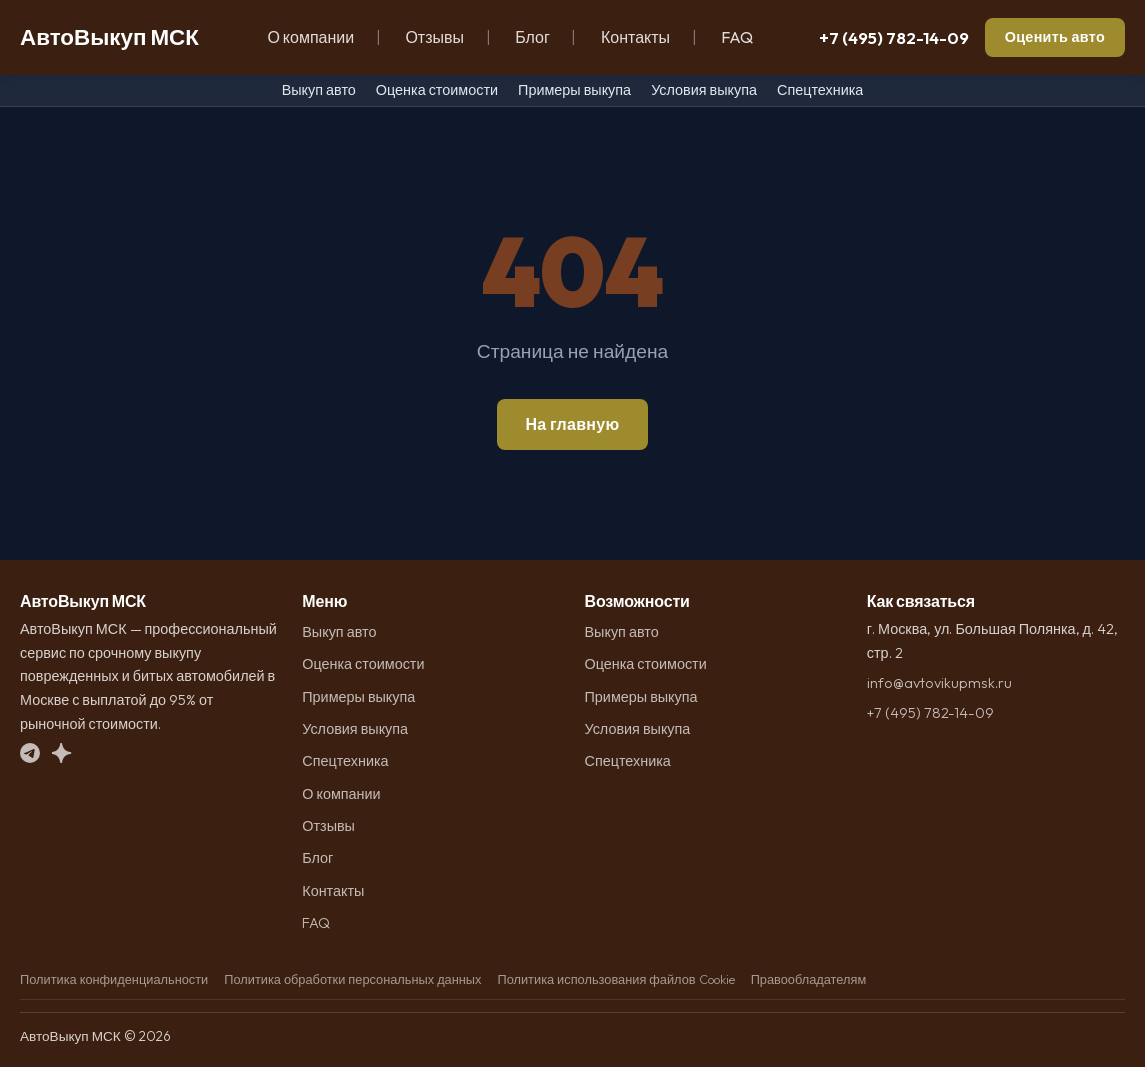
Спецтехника (820, 90)
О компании (310, 37)
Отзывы (434, 37)
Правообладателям (809, 979)
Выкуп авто (319, 90)
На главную (572, 424)
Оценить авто (1055, 37)
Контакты (635, 37)
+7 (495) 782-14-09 (894, 37)
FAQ (737, 37)
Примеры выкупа (574, 90)
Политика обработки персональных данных (352, 979)
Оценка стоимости (437, 90)
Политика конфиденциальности (114, 979)
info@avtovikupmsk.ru (939, 683)
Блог (532, 37)
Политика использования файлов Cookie (615, 979)
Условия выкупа (704, 90)
